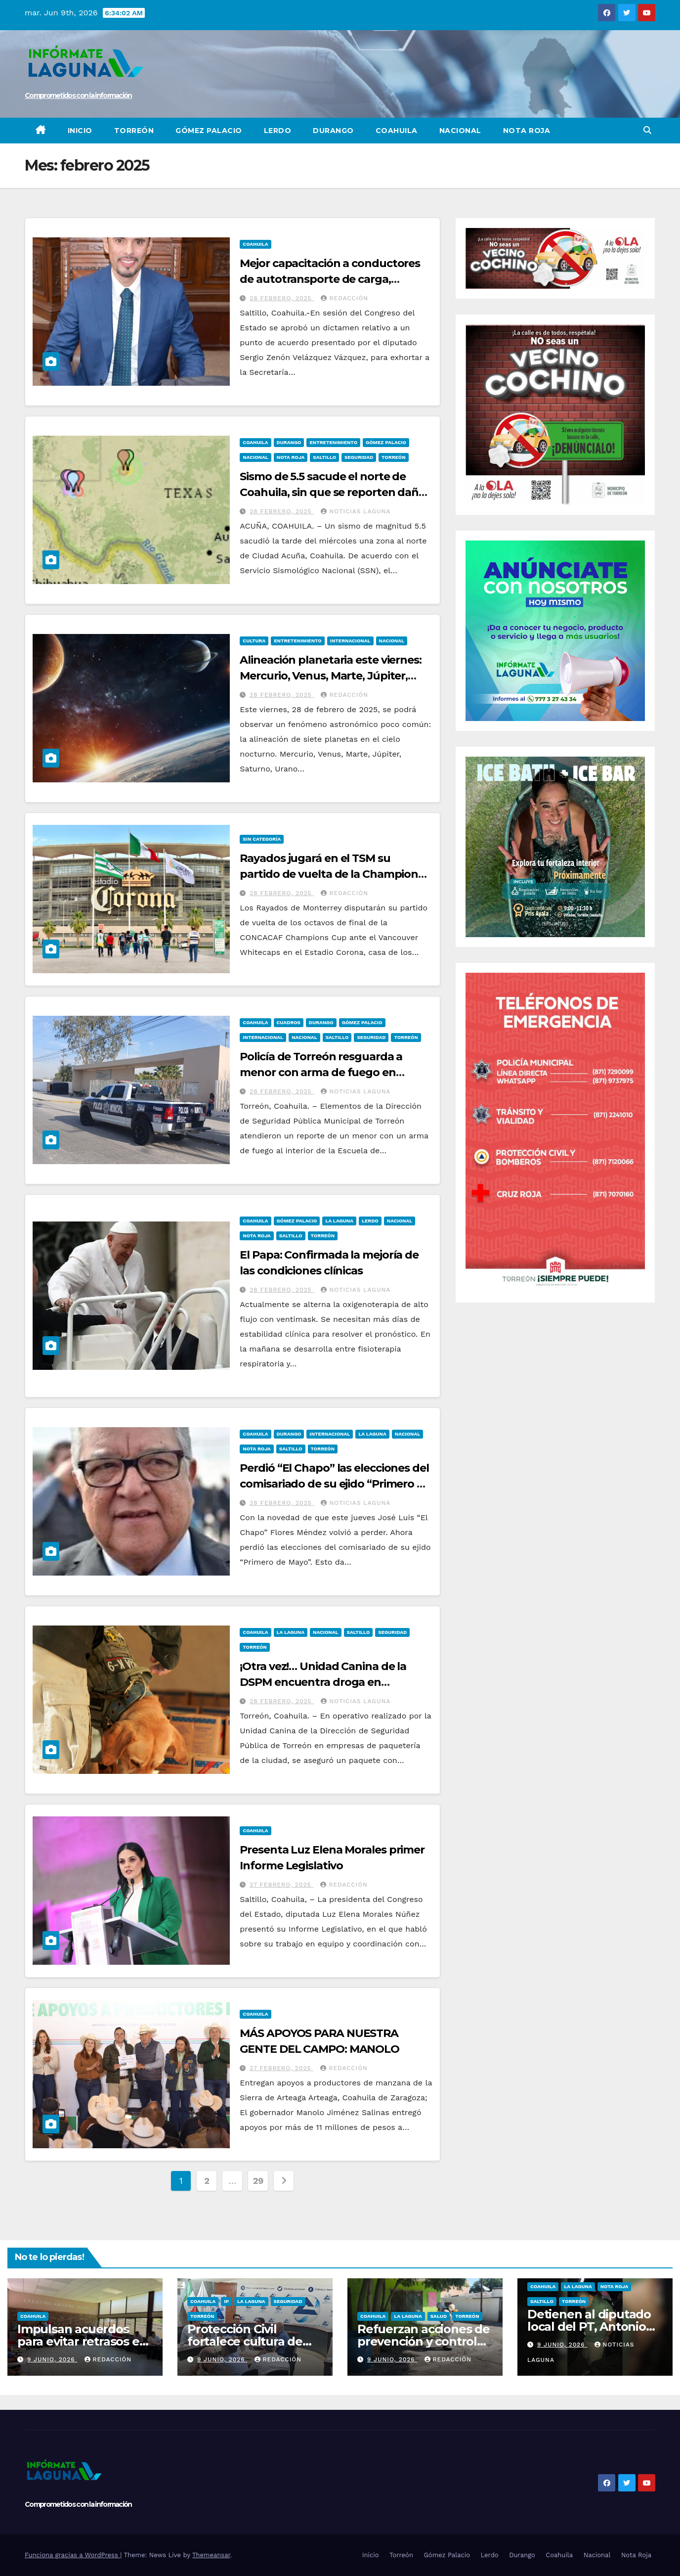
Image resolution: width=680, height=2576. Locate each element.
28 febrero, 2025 (282, 298)
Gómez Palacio (208, 130)
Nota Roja (527, 130)
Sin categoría (262, 839)
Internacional (350, 640)
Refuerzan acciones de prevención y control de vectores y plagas (423, 2341)
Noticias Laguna (355, 511)
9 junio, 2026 (52, 2359)
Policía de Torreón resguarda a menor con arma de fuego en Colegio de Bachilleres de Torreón (329, 1072)
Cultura (254, 640)
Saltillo (324, 457)
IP (226, 2301)
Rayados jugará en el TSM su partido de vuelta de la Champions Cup (332, 874)
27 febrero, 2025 (281, 1884)
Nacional (460, 130)
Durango (333, 130)
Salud (438, 2316)
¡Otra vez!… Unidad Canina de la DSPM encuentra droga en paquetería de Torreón (323, 1682)
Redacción (344, 298)
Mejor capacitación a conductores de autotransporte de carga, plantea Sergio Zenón (330, 279)
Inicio (80, 130)
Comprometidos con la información (78, 95)
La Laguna (339, 1220)
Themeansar (211, 2555)
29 (258, 2180)
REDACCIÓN (344, 694)
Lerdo (278, 130)
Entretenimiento (333, 442)
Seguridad (358, 457)
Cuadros (288, 1022)
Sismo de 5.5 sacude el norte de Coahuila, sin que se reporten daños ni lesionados (335, 492)
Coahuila (397, 130)
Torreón (134, 130)
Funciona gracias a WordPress (72, 2555)
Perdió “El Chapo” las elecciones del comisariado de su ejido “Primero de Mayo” (335, 1483)
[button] (647, 130)
